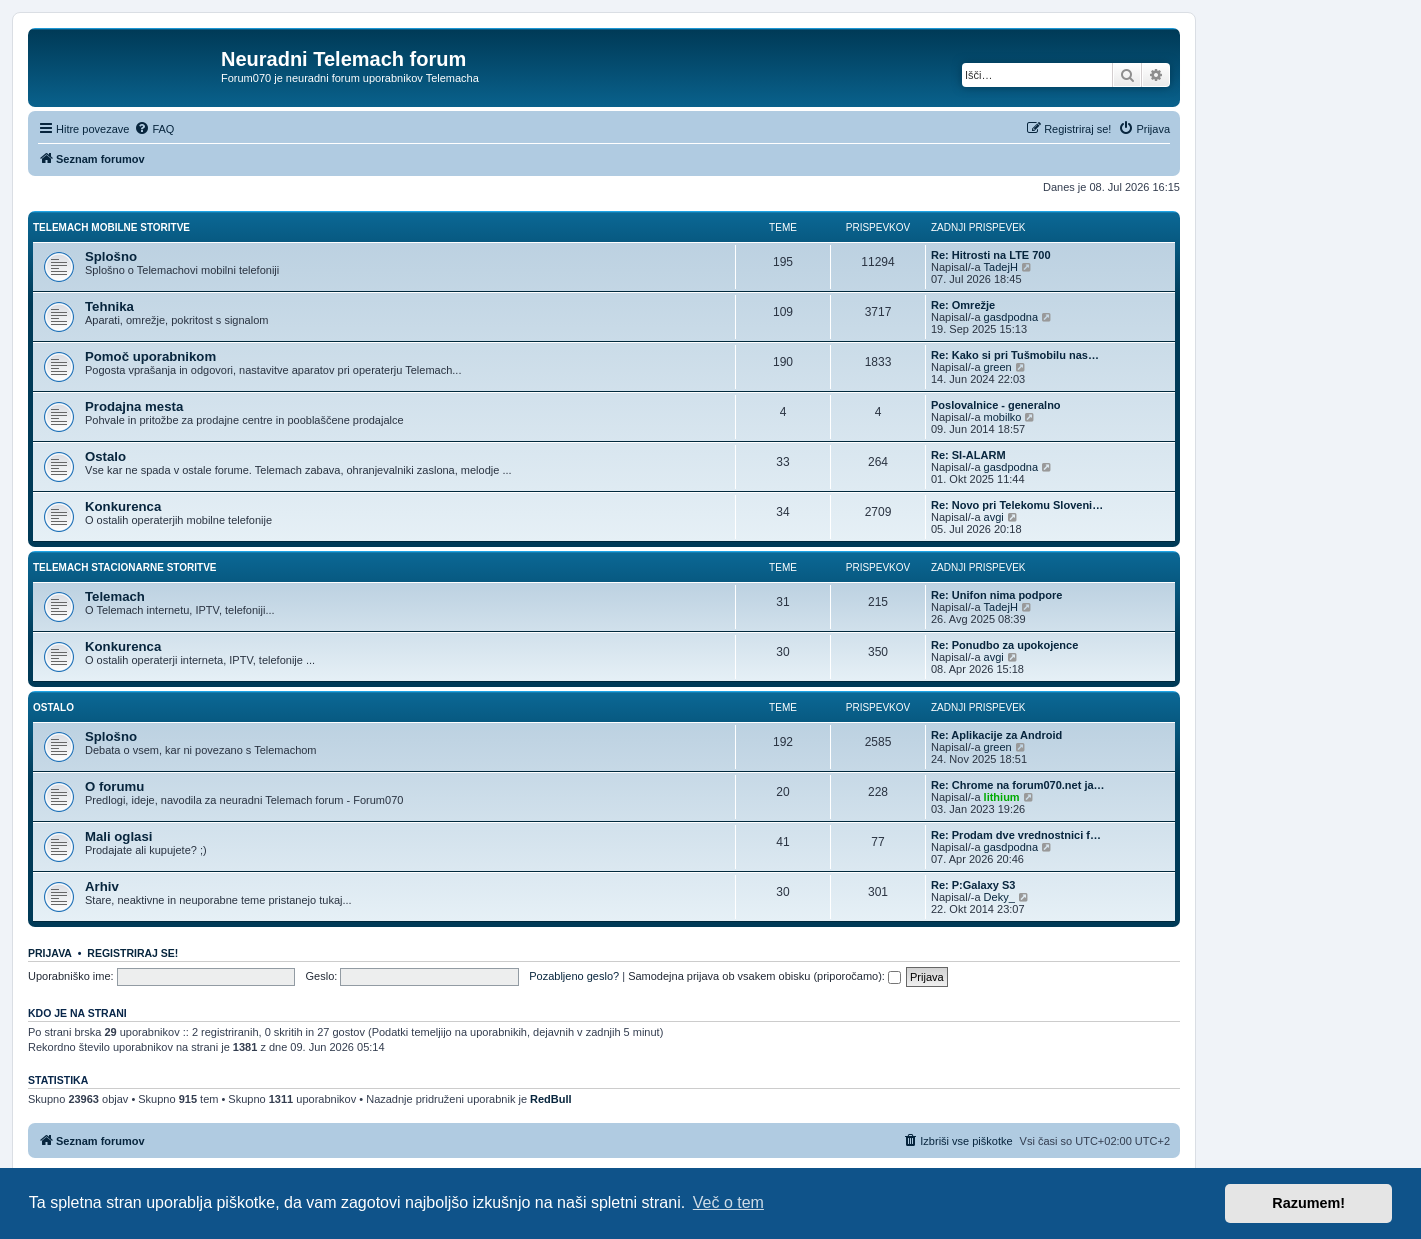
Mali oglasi (118, 836)
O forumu (114, 786)
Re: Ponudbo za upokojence (1004, 645)
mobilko (1003, 417)
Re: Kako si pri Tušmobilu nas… (1015, 355)
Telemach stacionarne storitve (125, 567)
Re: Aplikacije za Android (996, 735)
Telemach (115, 596)
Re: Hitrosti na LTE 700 (991, 255)
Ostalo (105, 456)
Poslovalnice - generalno (996, 405)
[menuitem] (154, 129)
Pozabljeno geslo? (574, 976)
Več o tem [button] (728, 1202)
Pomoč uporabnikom (150, 356)
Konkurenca (123, 506)
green (998, 367)
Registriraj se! (132, 953)
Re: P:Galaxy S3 (973, 885)
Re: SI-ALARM (968, 455)
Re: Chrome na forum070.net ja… (1018, 785)
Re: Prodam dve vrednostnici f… (1016, 835)
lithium (1002, 797)
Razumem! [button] (1308, 1203)
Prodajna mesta (134, 406)
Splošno (111, 256)
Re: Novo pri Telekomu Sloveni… (1017, 505)
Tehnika (109, 306)
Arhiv (102, 886)
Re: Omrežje (963, 305)
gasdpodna (1011, 317)
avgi (994, 517)
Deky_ (999, 897)
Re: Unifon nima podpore (996, 595)
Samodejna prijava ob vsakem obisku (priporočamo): (764, 976)
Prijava (50, 953)
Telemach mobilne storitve (111, 227)
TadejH (1001, 267)
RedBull (551, 1099)
